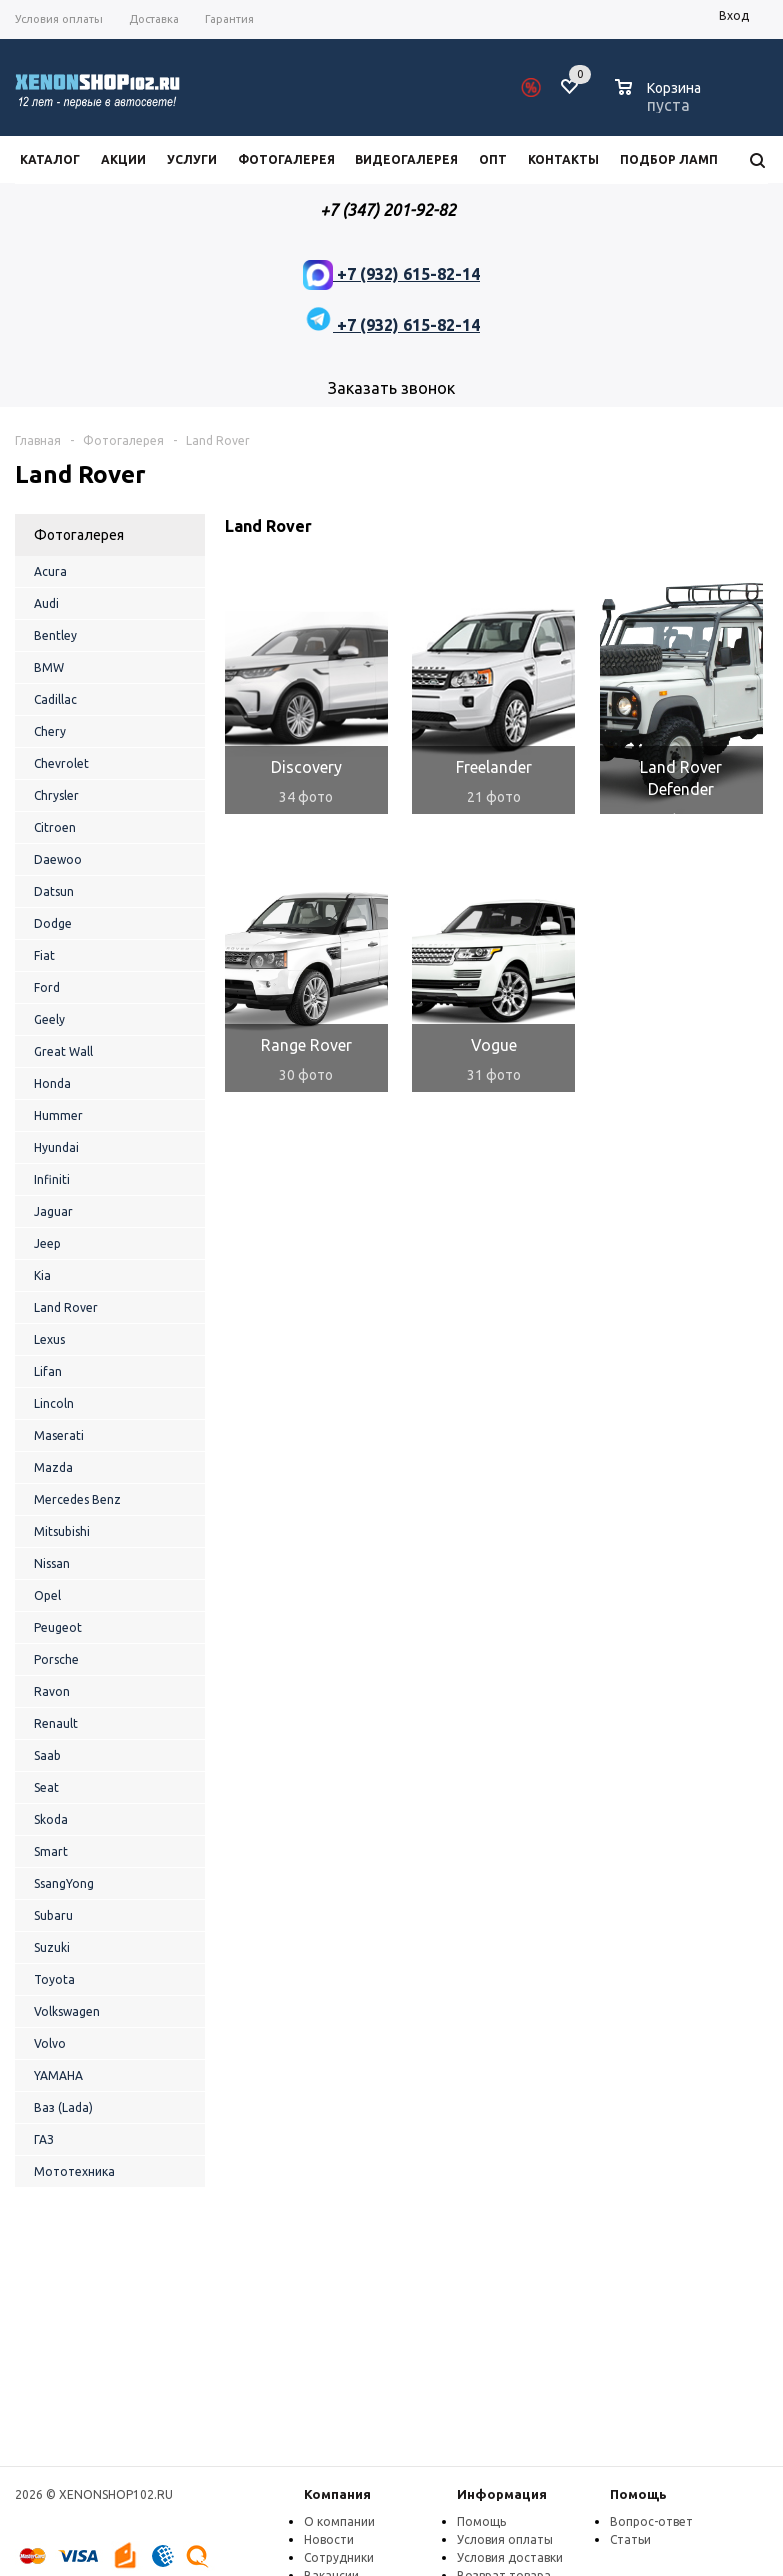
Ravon (52, 1691)
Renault (56, 1723)
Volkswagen (67, 2011)
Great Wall (63, 1051)
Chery (50, 731)
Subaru (53, 1915)
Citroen (55, 827)
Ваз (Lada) (63, 2107)
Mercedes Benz (77, 1499)
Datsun (54, 891)
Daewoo (58, 859)
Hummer (58, 1115)
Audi (46, 603)
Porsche (56, 1659)
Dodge (53, 923)
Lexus (49, 1339)
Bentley (55, 635)
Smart (51, 1851)
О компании (339, 2521)
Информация (502, 2494)
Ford (47, 987)
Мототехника (74, 2171)
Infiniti (52, 1179)
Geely (49, 1019)
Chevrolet (61, 763)
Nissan (52, 1563)
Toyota (54, 1979)
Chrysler (56, 795)
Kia (42, 1275)
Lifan (48, 1371)
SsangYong (64, 1883)
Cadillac (55, 699)
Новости (329, 2539)
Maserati (59, 1435)
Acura (50, 571)
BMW (49, 667)
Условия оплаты (505, 2539)
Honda (52, 1083)
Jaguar (53, 1211)
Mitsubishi (62, 1531)
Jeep (47, 1243)
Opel (47, 1595)
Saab (47, 1755)
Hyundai (56, 1147)
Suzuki (52, 1947)
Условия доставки (510, 2557)
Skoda (51, 1819)
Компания (337, 2494)
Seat (46, 1787)
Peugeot (58, 1627)
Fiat (44, 955)
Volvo (50, 2043)
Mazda (53, 1467)
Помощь (638, 2494)
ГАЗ (44, 2139)
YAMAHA (58, 2075)
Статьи (630, 2539)
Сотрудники (339, 2557)
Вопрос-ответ (651, 2521)
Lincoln (54, 1403)
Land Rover (66, 1307)
